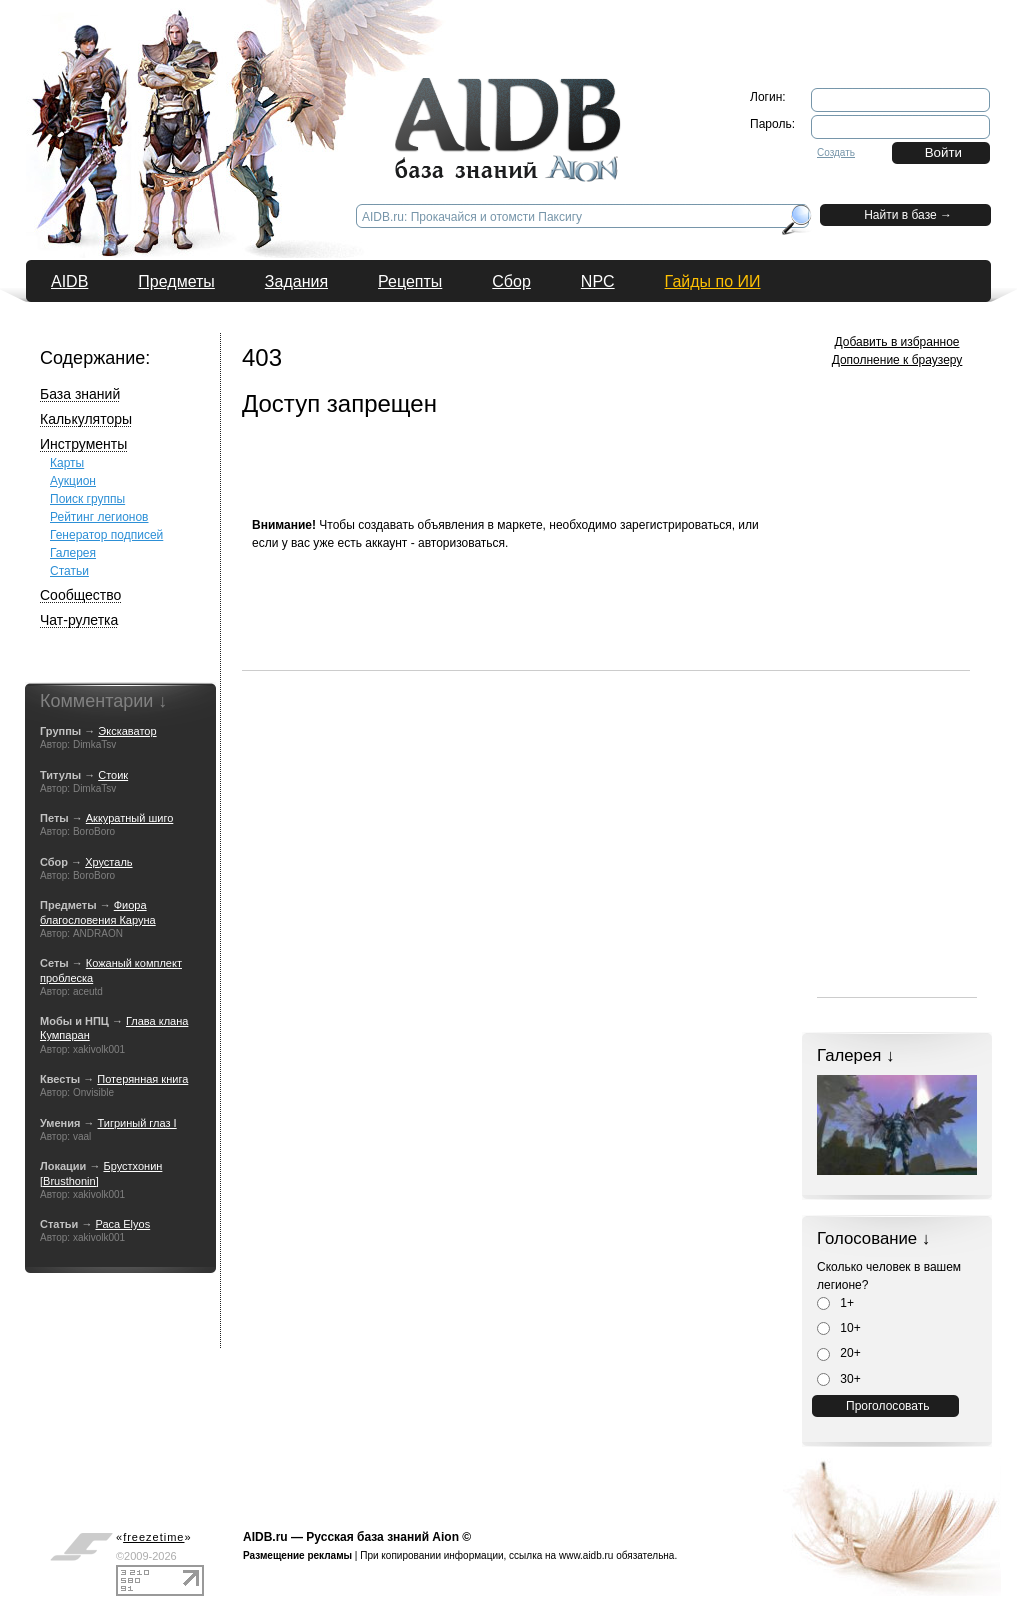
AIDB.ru (265, 1537)
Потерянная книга (142, 1079)
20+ (839, 1353)
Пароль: (772, 124)
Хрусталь (108, 862)
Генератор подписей (106, 535)
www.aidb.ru (586, 1555)
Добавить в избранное (897, 342)
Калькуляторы (86, 419)
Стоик (113, 775)
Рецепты (410, 281)
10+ (839, 1328)
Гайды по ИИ (713, 281)
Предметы (176, 281)
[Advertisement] (606, 625)
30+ (839, 1379)
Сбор (511, 281)
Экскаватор (127, 731)
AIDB (69, 281)
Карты (67, 463)
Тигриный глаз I (137, 1123)
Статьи (69, 571)
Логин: (768, 97)
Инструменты (83, 444)
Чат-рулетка (79, 620)
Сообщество (80, 595)
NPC (598, 281)
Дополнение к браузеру (897, 360)
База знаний (80, 394)
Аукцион (73, 481)
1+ (835, 1303)
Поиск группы (87, 499)
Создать (836, 152)
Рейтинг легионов (99, 517)
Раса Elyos (122, 1224)
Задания (296, 281)
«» (154, 1537)
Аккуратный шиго (130, 818)
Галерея (73, 553)
